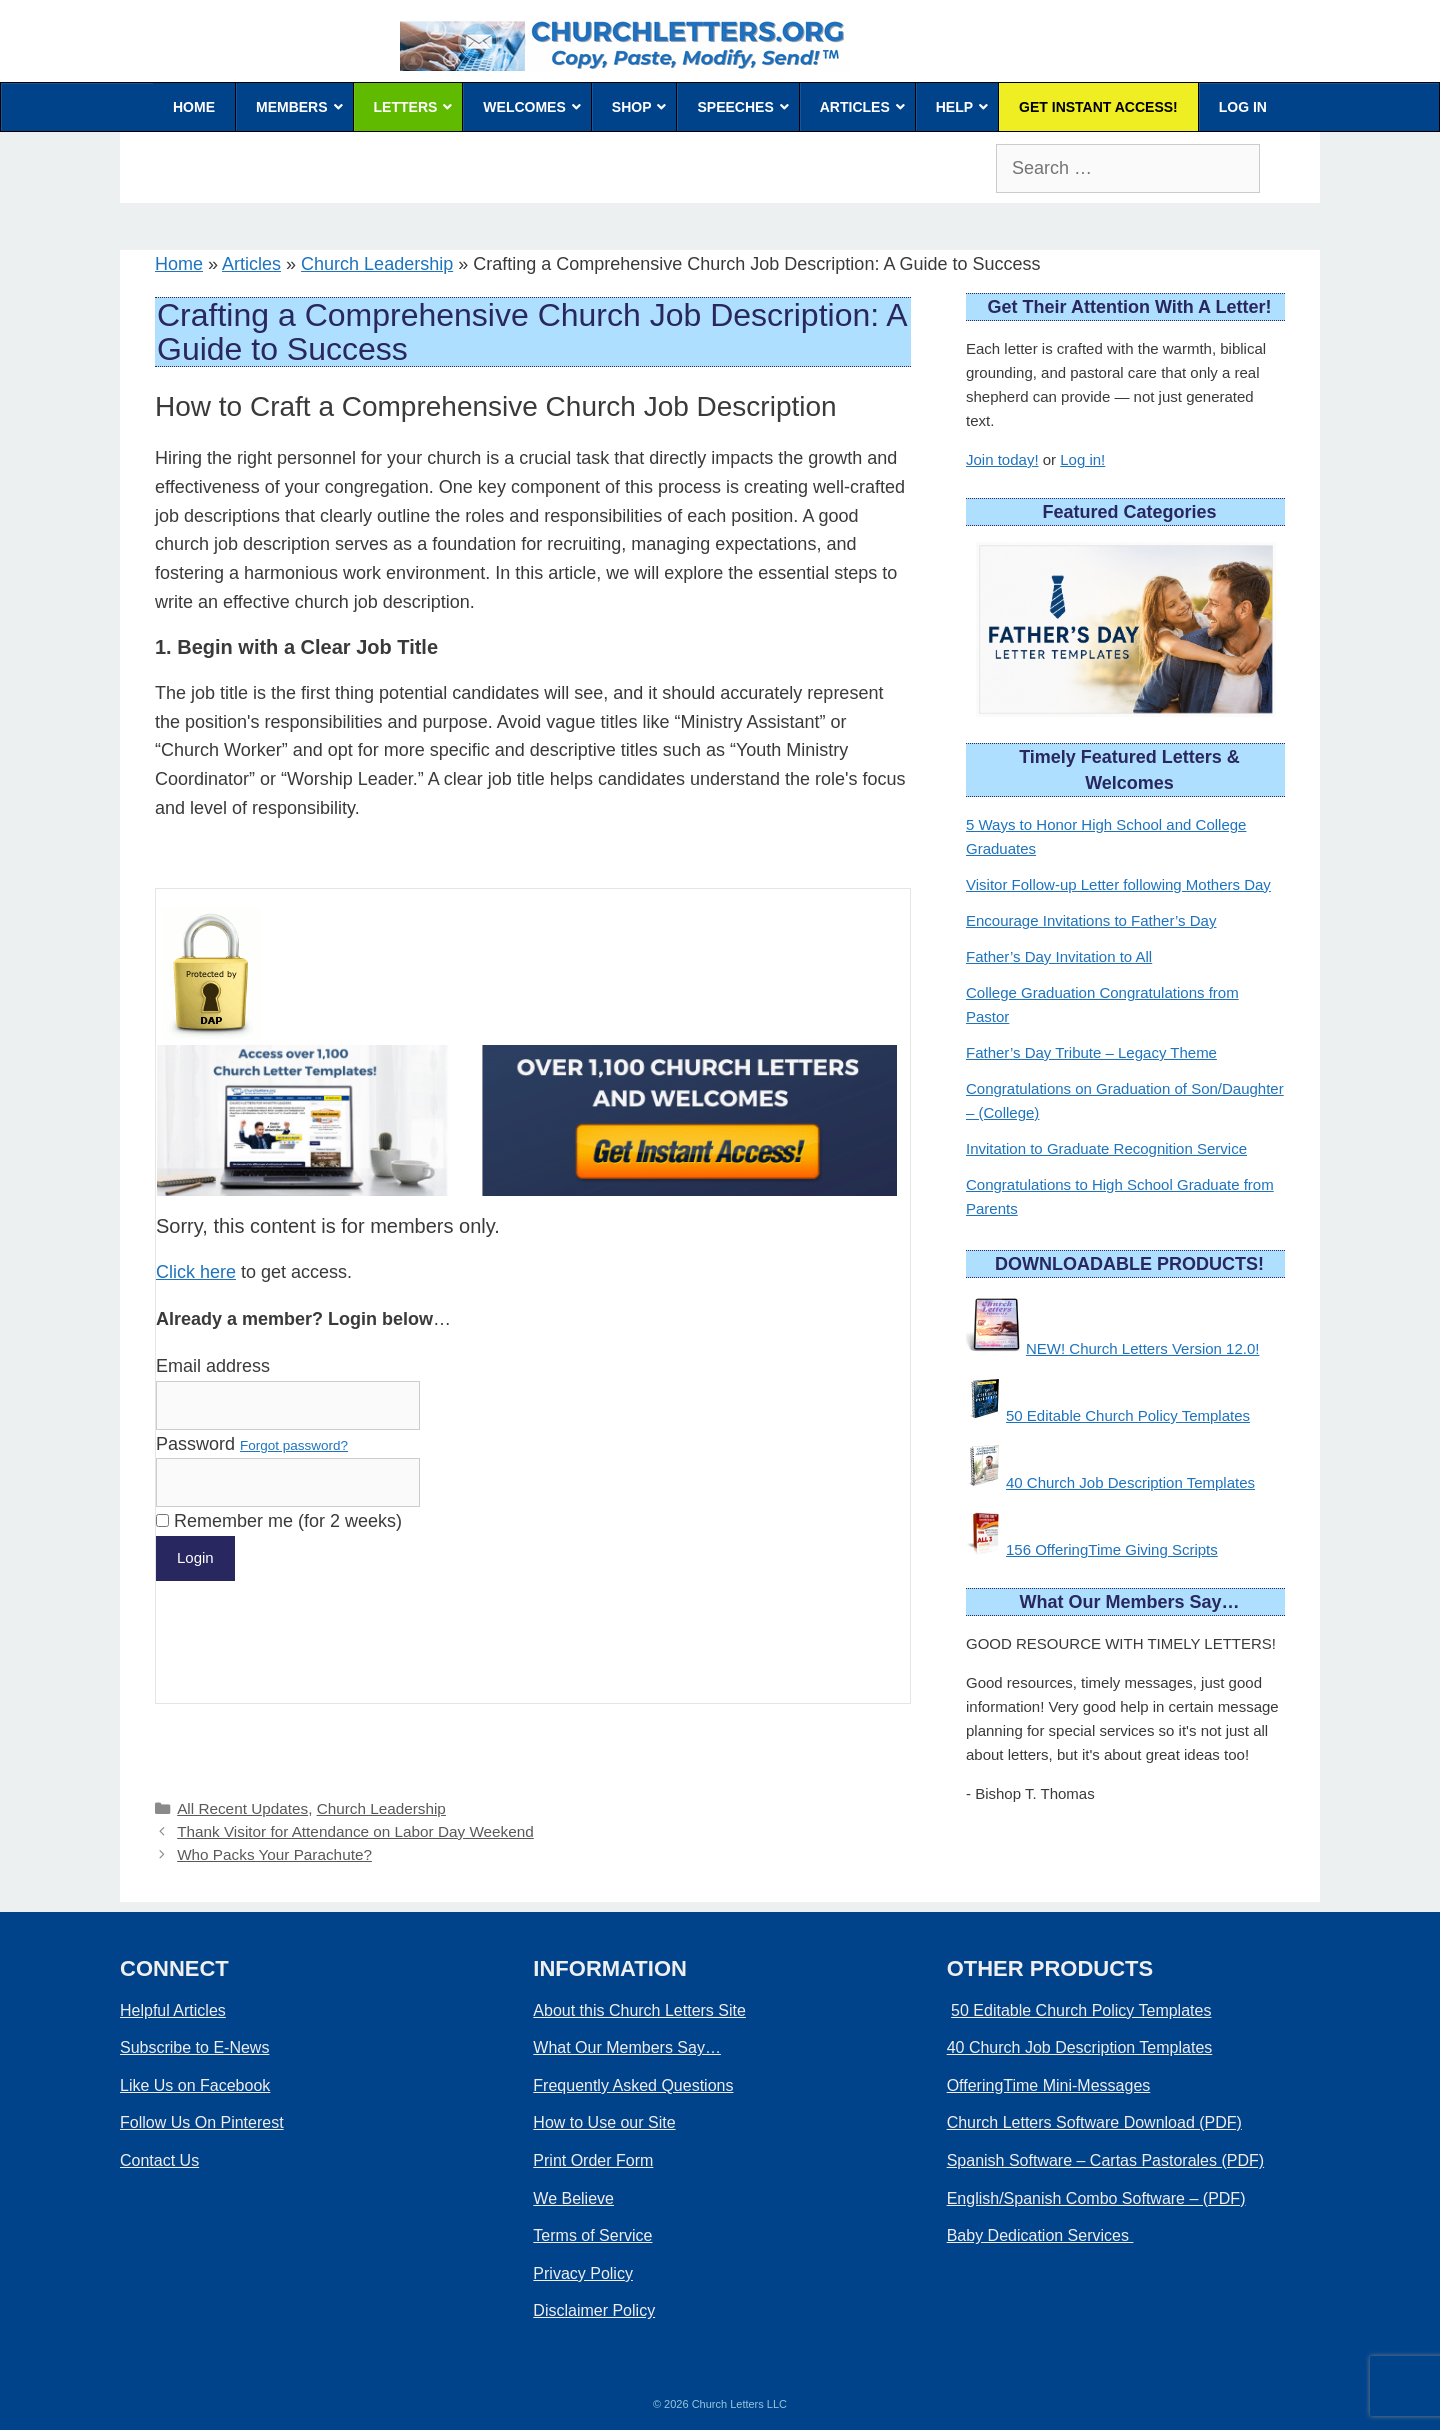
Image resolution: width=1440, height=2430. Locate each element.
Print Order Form (593, 2160)
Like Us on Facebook (195, 2085)
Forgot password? (294, 1445)
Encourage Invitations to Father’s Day (1091, 920)
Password (252, 1444)
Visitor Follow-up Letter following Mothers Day (1118, 884)
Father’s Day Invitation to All (1059, 956)
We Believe (573, 2198)
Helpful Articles (173, 2010)
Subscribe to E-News (194, 2047)
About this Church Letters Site (639, 2010)
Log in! (1082, 459)
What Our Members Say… (627, 2047)
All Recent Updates (242, 1808)
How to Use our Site (604, 2122)
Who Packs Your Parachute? (274, 1854)
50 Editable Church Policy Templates (1128, 1415)
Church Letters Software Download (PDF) (1094, 2122)
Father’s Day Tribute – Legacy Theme (1091, 1052)
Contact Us (159, 2160)
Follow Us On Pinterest (202, 2122)
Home (179, 264)
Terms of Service (592, 2235)
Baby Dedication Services (1040, 2235)
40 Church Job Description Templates (1130, 1482)
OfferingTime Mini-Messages (1049, 2085)
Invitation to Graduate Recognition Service (1106, 1148)
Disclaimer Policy (594, 2310)
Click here (196, 1272)
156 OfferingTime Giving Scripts (1112, 1549)
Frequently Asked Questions (633, 2085)
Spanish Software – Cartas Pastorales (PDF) (1105, 2160)
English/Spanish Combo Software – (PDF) (1096, 2198)
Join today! (1002, 459)
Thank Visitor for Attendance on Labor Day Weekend (355, 1831)
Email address (213, 1366)
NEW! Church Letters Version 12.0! (1142, 1348)
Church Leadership (377, 264)
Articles (251, 264)
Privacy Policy (583, 2273)
